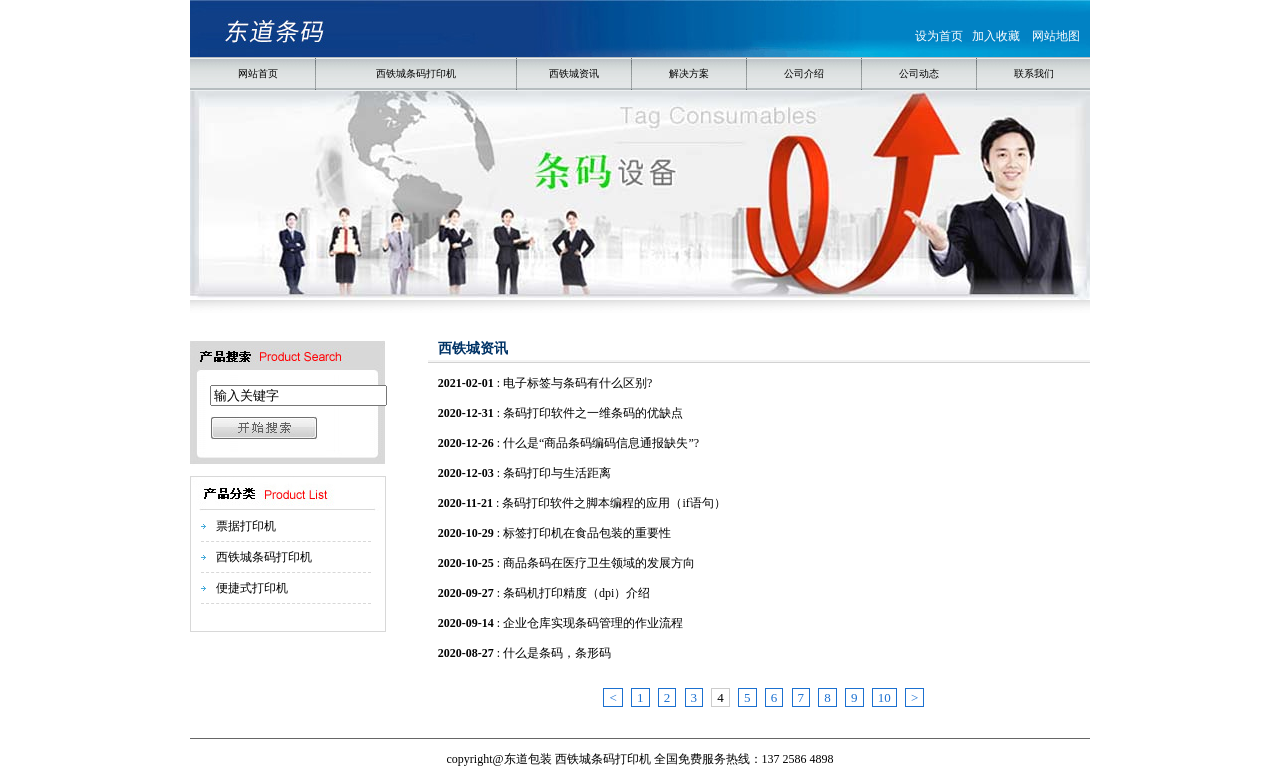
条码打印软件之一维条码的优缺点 (593, 413)
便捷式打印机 (252, 588)
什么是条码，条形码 (557, 653)
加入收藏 (996, 36)
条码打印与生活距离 (557, 473)
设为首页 (939, 36)
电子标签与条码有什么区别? (577, 383)
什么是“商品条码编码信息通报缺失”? (601, 443)
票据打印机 (246, 526)
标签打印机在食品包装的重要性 (587, 533)
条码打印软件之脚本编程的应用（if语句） (613, 503)
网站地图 (1056, 36)
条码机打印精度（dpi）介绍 (576, 593)
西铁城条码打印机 (264, 557)
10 (884, 697)
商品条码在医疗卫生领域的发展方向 (599, 563)
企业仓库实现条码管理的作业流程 (593, 623)
